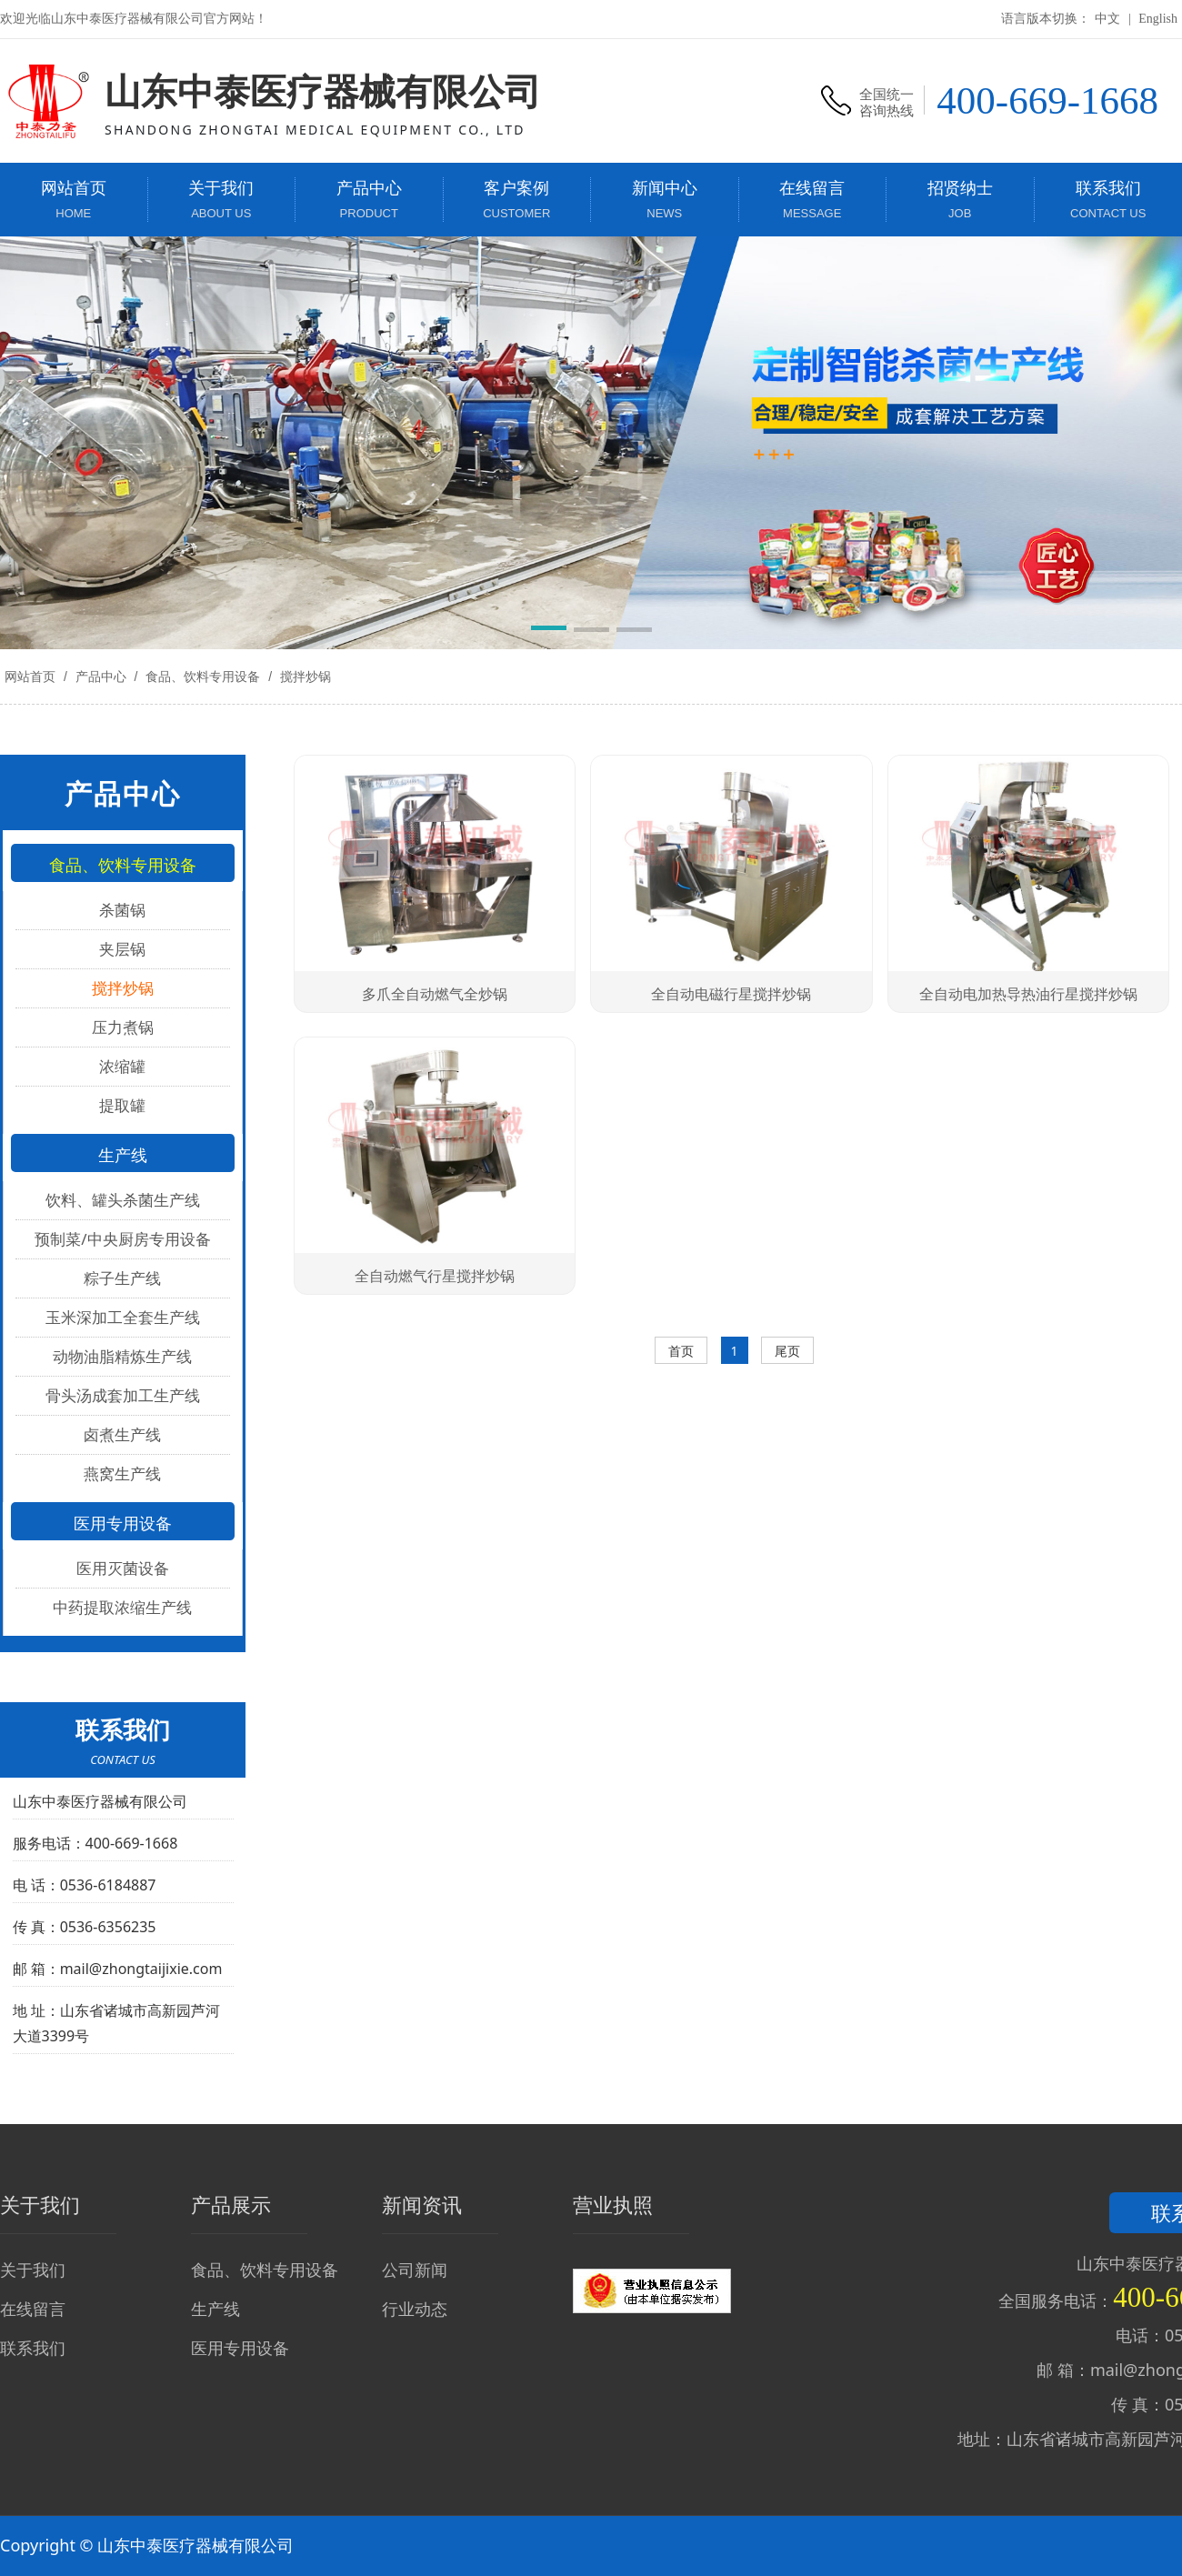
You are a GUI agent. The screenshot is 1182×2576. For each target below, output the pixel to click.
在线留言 (32, 2309)
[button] (548, 631)
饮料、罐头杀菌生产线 (122, 1199)
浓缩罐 (122, 1066)
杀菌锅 (122, 909)
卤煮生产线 (122, 1434)
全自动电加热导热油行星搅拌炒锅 (1028, 994)
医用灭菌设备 (122, 1568)
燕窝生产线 (122, 1473)
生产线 (215, 2309)
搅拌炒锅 (303, 676)
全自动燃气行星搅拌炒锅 (435, 1276)
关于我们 (32, 2269)
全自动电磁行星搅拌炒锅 (731, 994)
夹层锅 (122, 948)
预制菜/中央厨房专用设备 (122, 1238)
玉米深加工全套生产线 (122, 1317)
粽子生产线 (122, 1278)
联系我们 (32, 2348)
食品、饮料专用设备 (203, 676)
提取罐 (122, 1105)
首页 (681, 1350)
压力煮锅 (123, 1027)
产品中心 (101, 676)
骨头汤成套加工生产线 (122, 1395)
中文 (1107, 18)
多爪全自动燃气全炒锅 (434, 994)
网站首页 (30, 676)
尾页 (787, 1350)
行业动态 (414, 2309)
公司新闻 (414, 2269)
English (1157, 18)
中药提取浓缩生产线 (122, 1607)
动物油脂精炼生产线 (122, 1356)
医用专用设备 (240, 2348)
